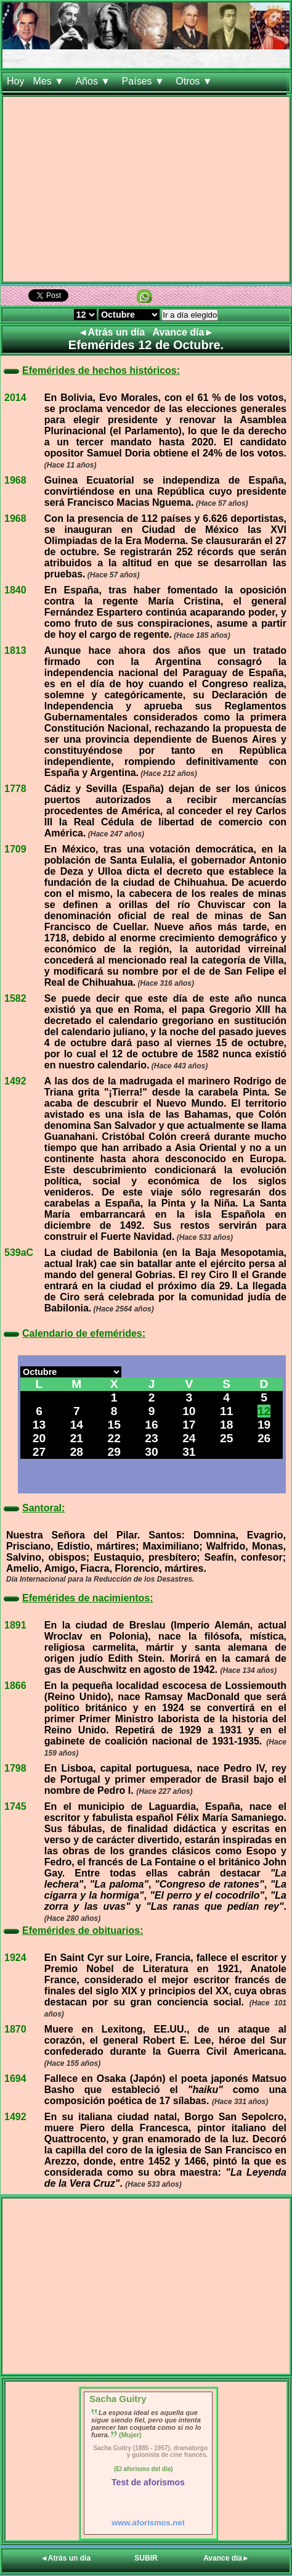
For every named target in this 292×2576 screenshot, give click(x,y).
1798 (15, 1768)
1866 (15, 1685)
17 (188, 1424)
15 (114, 1424)
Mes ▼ (50, 81)
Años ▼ (94, 81)
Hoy (15, 81)
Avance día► (183, 332)
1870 (15, 2029)
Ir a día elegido (190, 315)
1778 (15, 788)
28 (76, 1451)
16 (151, 1424)
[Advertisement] (146, 191)
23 (151, 1438)
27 (39, 1451)
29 (114, 1451)
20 (39, 1438)
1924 (15, 1957)
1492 (15, 1081)
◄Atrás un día (113, 332)
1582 (15, 998)
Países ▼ (145, 81)
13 (39, 1424)
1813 (15, 650)
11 (226, 1411)
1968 (15, 480)
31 (188, 1451)
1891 (15, 1625)
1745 (15, 1806)
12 (264, 1411)
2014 (15, 397)
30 (151, 1451)
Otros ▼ (195, 81)
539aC (18, 1252)
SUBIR (145, 2558)
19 (264, 1424)
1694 (15, 2078)
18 (226, 1424)
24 (188, 1438)
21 (76, 1438)
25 (226, 1438)
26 (264, 1438)
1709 (15, 849)
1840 (15, 590)
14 (76, 1424)
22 (114, 1438)
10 (188, 1411)
